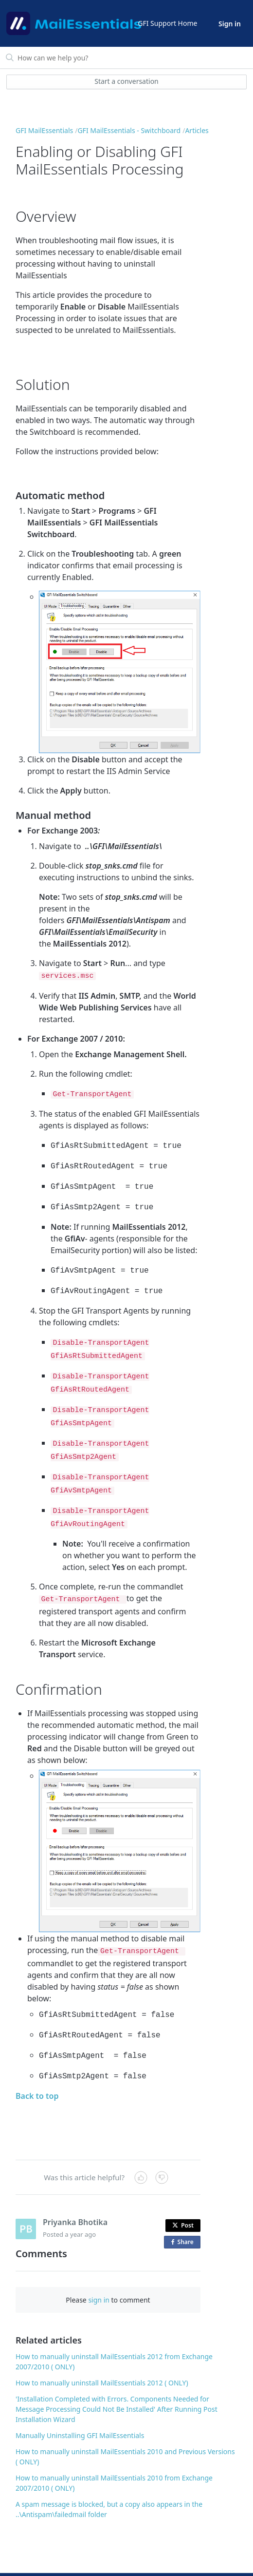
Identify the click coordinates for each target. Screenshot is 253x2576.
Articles (196, 130)
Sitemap (113, 2560)
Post (183, 2196)
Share (184, 2213)
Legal (138, 2560)
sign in (98, 2270)
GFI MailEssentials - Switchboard (129, 130)
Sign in (229, 23)
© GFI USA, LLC (44, 2560)
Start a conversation (126, 81)
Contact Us (81, 2560)
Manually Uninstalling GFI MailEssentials (80, 2406)
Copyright (165, 2560)
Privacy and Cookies (212, 2560)
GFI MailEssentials (44, 130)
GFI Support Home (167, 23)
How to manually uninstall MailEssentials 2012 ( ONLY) (102, 2353)
